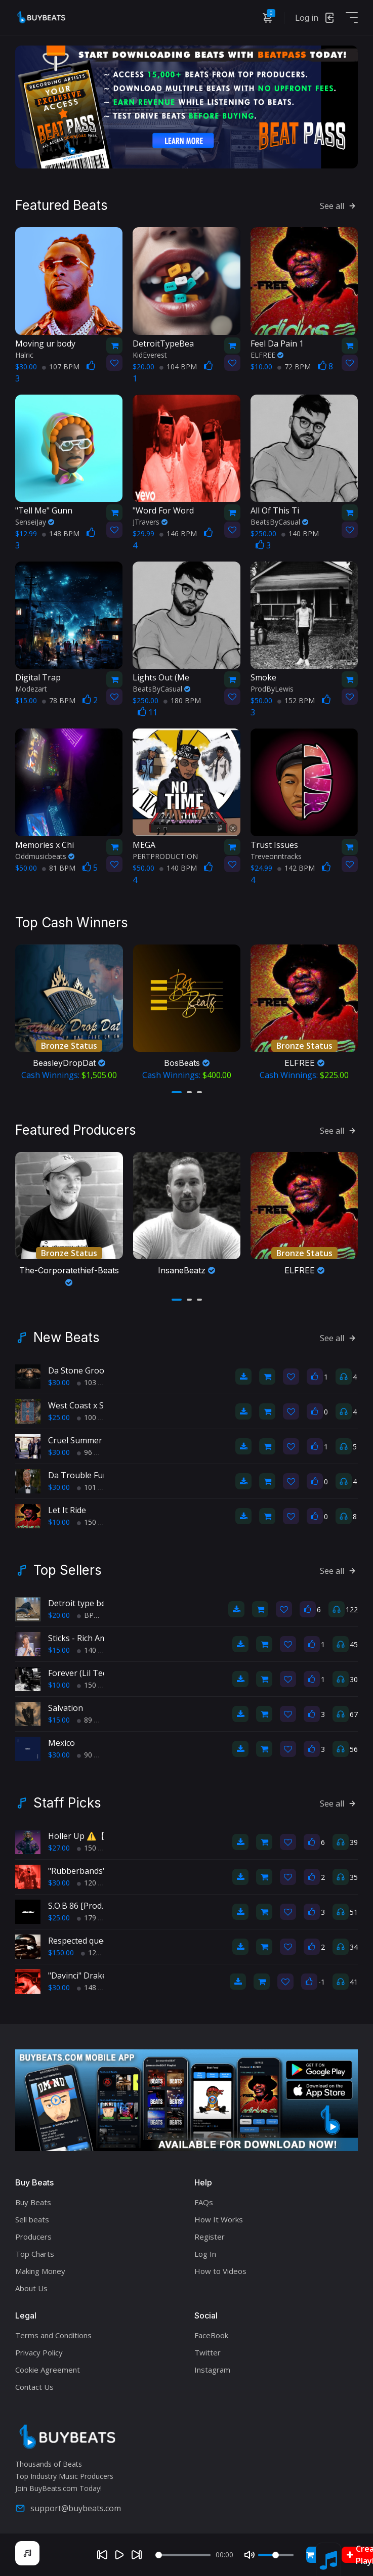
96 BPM (93, 1452)
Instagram (212, 2370)
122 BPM (99, 1952)
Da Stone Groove (80, 1370)
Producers (33, 2236)
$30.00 (59, 1382)
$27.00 (59, 1848)
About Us (31, 2288)
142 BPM (296, 868)
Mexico (61, 1742)
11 (147, 712)
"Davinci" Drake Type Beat (98, 1975)
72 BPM (294, 366)
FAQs (203, 2202)
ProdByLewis (272, 689)
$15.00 (59, 1650)
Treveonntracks (276, 856)
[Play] (119, 2555)
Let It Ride (67, 1510)
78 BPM (58, 700)
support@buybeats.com (68, 2508)
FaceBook (211, 2335)
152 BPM (296, 700)
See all (339, 205)
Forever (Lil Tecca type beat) (101, 1673)
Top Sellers (67, 1570)
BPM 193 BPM (105, 1615)
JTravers (150, 522)
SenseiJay (34, 522)
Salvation (65, 1707)
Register (209, 2236)
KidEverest (150, 355)
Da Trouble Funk (80, 1475)
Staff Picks (67, 1803)
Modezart (31, 689)
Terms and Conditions (53, 2335)
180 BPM (182, 700)
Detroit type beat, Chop (93, 1603)
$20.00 (59, 1615)
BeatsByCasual (279, 522)
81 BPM (58, 868)
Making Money (40, 2271)
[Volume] (276, 2555)
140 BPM (300, 533)
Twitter (207, 2352)
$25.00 (59, 1417)
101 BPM (95, 1487)
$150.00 (61, 1952)
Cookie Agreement (47, 2370)
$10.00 (59, 1522)
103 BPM (95, 1382)
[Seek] (182, 2555)
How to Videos (220, 2271)
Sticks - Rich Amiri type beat (100, 1638)
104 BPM (178, 366)
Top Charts (34, 2254)
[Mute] (249, 2555)
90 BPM (93, 1754)
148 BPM (60, 533)
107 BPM (60, 366)
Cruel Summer (75, 1440)
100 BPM (95, 1417)
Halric (24, 355)
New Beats (66, 1337)
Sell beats (32, 2219)
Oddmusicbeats (44, 856)
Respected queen (80, 1940)
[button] (177, 1092)
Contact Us (34, 2387)
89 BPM (93, 1720)
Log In (205, 2254)
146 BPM (178, 533)
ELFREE (267, 355)
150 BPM (95, 1522)
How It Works (218, 2219)
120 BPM (95, 1882)
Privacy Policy (39, 2352)
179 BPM (95, 1917)
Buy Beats (33, 2202)
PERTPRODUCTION (165, 856)
